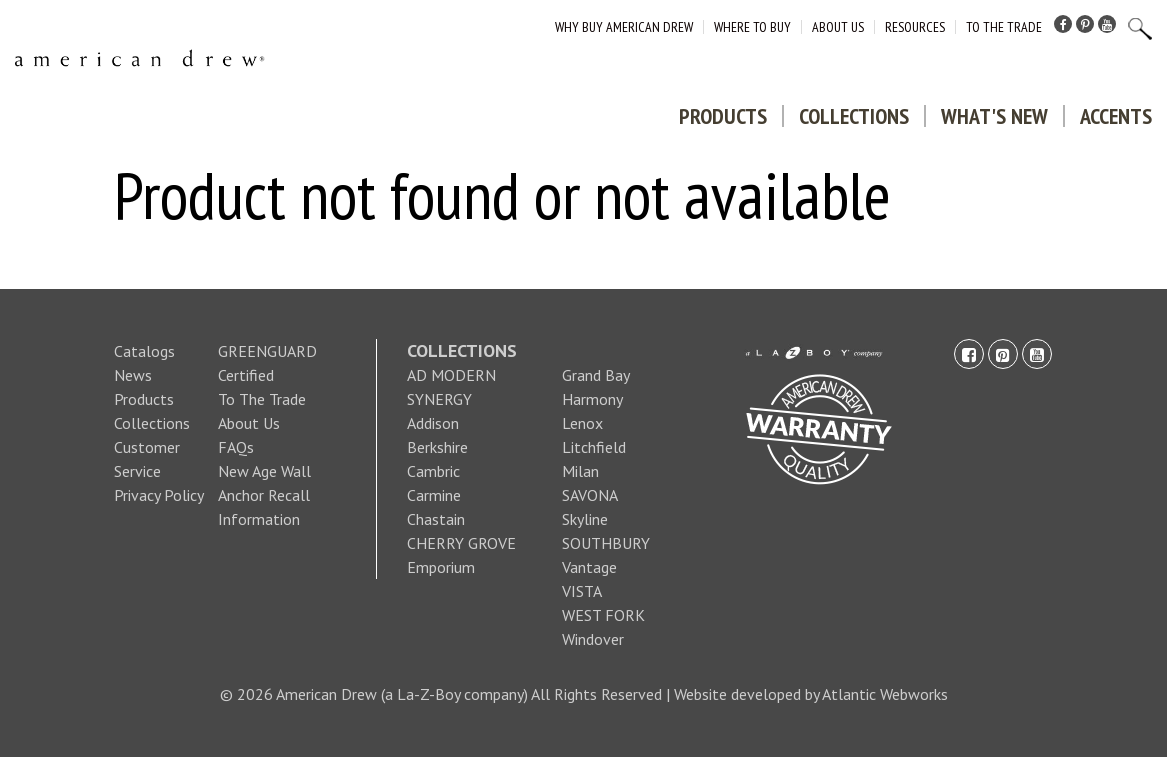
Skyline (585, 519)
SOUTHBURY (606, 543)
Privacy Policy (159, 495)
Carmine (434, 495)
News (133, 375)
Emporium (441, 567)
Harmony (592, 399)
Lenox (582, 423)
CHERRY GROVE (461, 543)
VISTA (582, 591)
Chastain (436, 519)
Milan (580, 471)
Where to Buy (752, 27)
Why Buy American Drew (624, 27)
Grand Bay (596, 375)
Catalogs (144, 351)
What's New (994, 116)
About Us (838, 27)
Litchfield (594, 447)
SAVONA (590, 495)
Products (723, 116)
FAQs (236, 447)
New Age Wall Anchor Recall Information (264, 495)
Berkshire (437, 447)
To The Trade (1004, 27)
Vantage (589, 567)
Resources (915, 27)
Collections (854, 116)
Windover (593, 639)
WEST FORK (603, 615)
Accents (1116, 116)
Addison (433, 423)
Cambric (433, 471)
